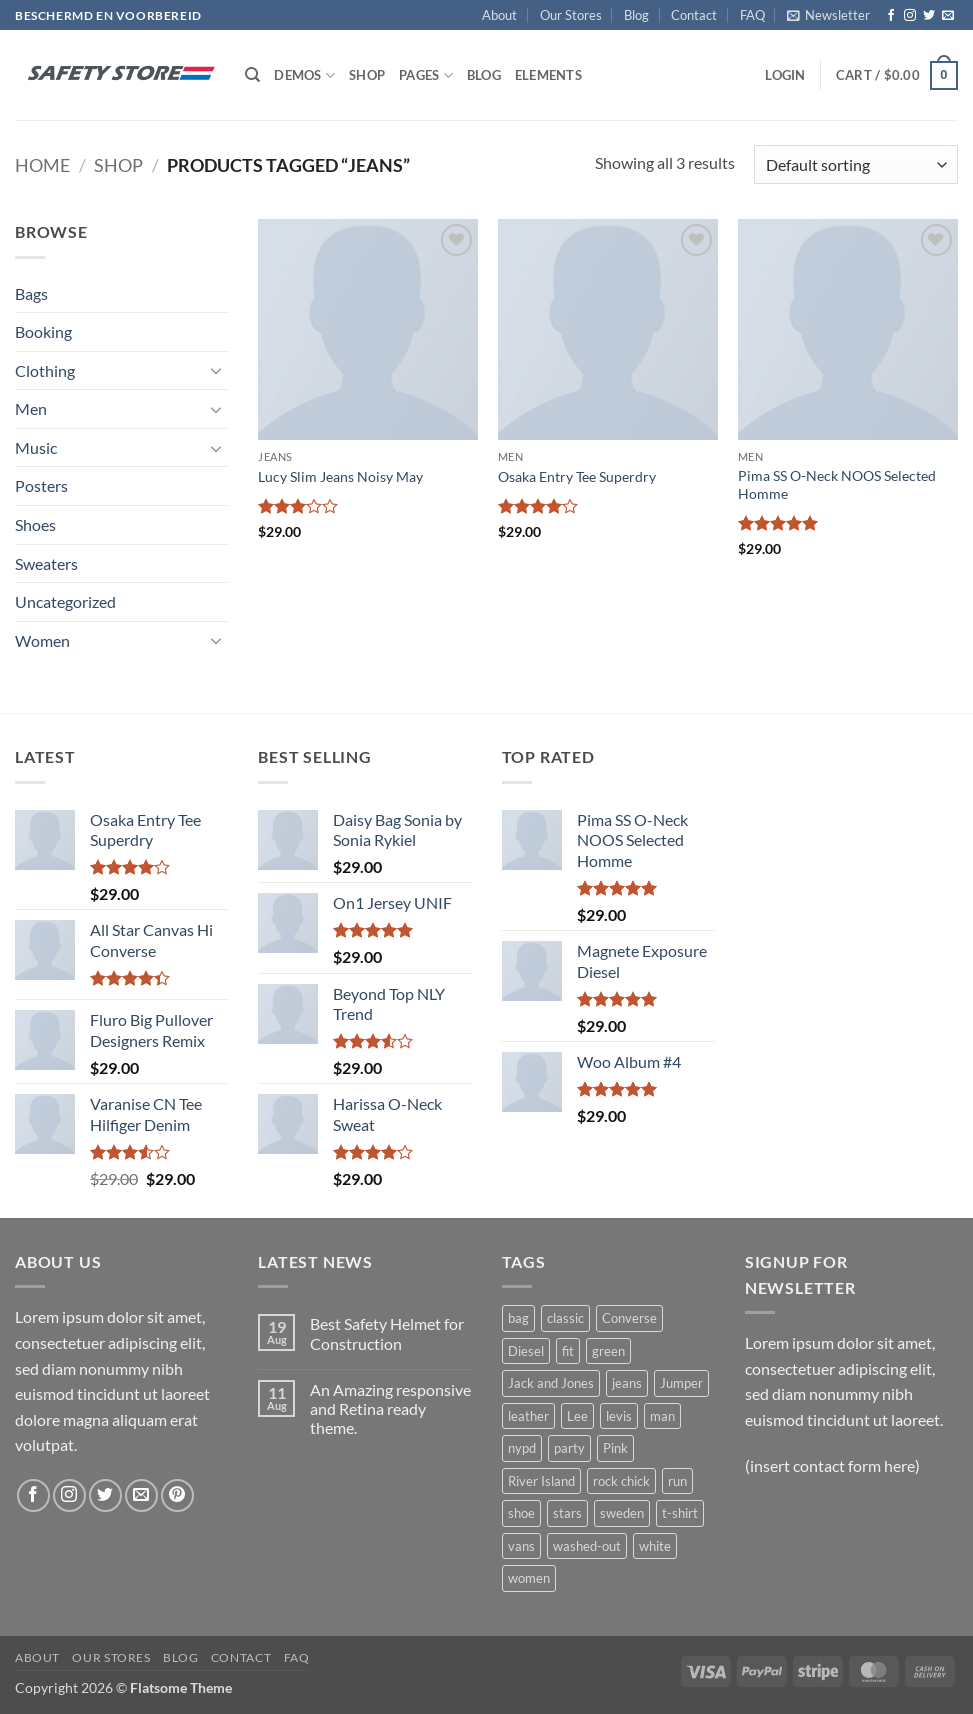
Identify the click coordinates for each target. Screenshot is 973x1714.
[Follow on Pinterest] (177, 1495)
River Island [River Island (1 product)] (541, 1481)
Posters (41, 485)
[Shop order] (856, 164)
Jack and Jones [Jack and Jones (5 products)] (551, 1383)
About (499, 15)
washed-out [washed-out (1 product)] (587, 1546)
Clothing (45, 370)
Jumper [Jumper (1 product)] (681, 1383)
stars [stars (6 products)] (567, 1513)
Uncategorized (65, 601)
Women (42, 640)
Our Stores (571, 15)
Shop (367, 75)
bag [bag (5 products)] (518, 1318)
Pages (426, 75)
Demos (304, 75)
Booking (43, 331)
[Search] (252, 75)
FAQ (752, 15)
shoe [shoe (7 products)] (521, 1513)
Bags (31, 293)
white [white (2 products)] (655, 1546)
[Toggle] (216, 370)
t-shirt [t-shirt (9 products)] (680, 1513)
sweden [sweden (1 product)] (622, 1513)
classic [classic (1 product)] (565, 1318)
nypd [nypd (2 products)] (522, 1448)
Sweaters (46, 563)
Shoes (35, 524)
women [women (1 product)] (529, 1578)
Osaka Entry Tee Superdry (577, 476)
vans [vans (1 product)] (521, 1546)
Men (31, 408)
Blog (636, 15)
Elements (548, 75)
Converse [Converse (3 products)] (629, 1318)
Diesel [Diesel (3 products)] (526, 1351)
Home (42, 165)
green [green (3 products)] (608, 1351)
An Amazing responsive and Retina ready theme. (390, 1408)
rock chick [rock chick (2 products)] (621, 1481)
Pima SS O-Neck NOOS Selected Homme (837, 485)
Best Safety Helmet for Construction (387, 1333)
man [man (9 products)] (662, 1416)
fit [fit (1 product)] (568, 1351)
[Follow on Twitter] (929, 16)
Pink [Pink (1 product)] (615, 1448)
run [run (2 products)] (677, 1481)
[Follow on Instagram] (910, 16)
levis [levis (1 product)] (619, 1416)
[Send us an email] (948, 16)
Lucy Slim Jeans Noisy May (340, 476)
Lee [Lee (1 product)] (577, 1416)
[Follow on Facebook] (891, 16)
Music (36, 447)
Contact (694, 15)
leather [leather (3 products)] (528, 1416)
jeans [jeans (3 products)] (627, 1383)
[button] (828, 15)
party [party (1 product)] (569, 1448)
